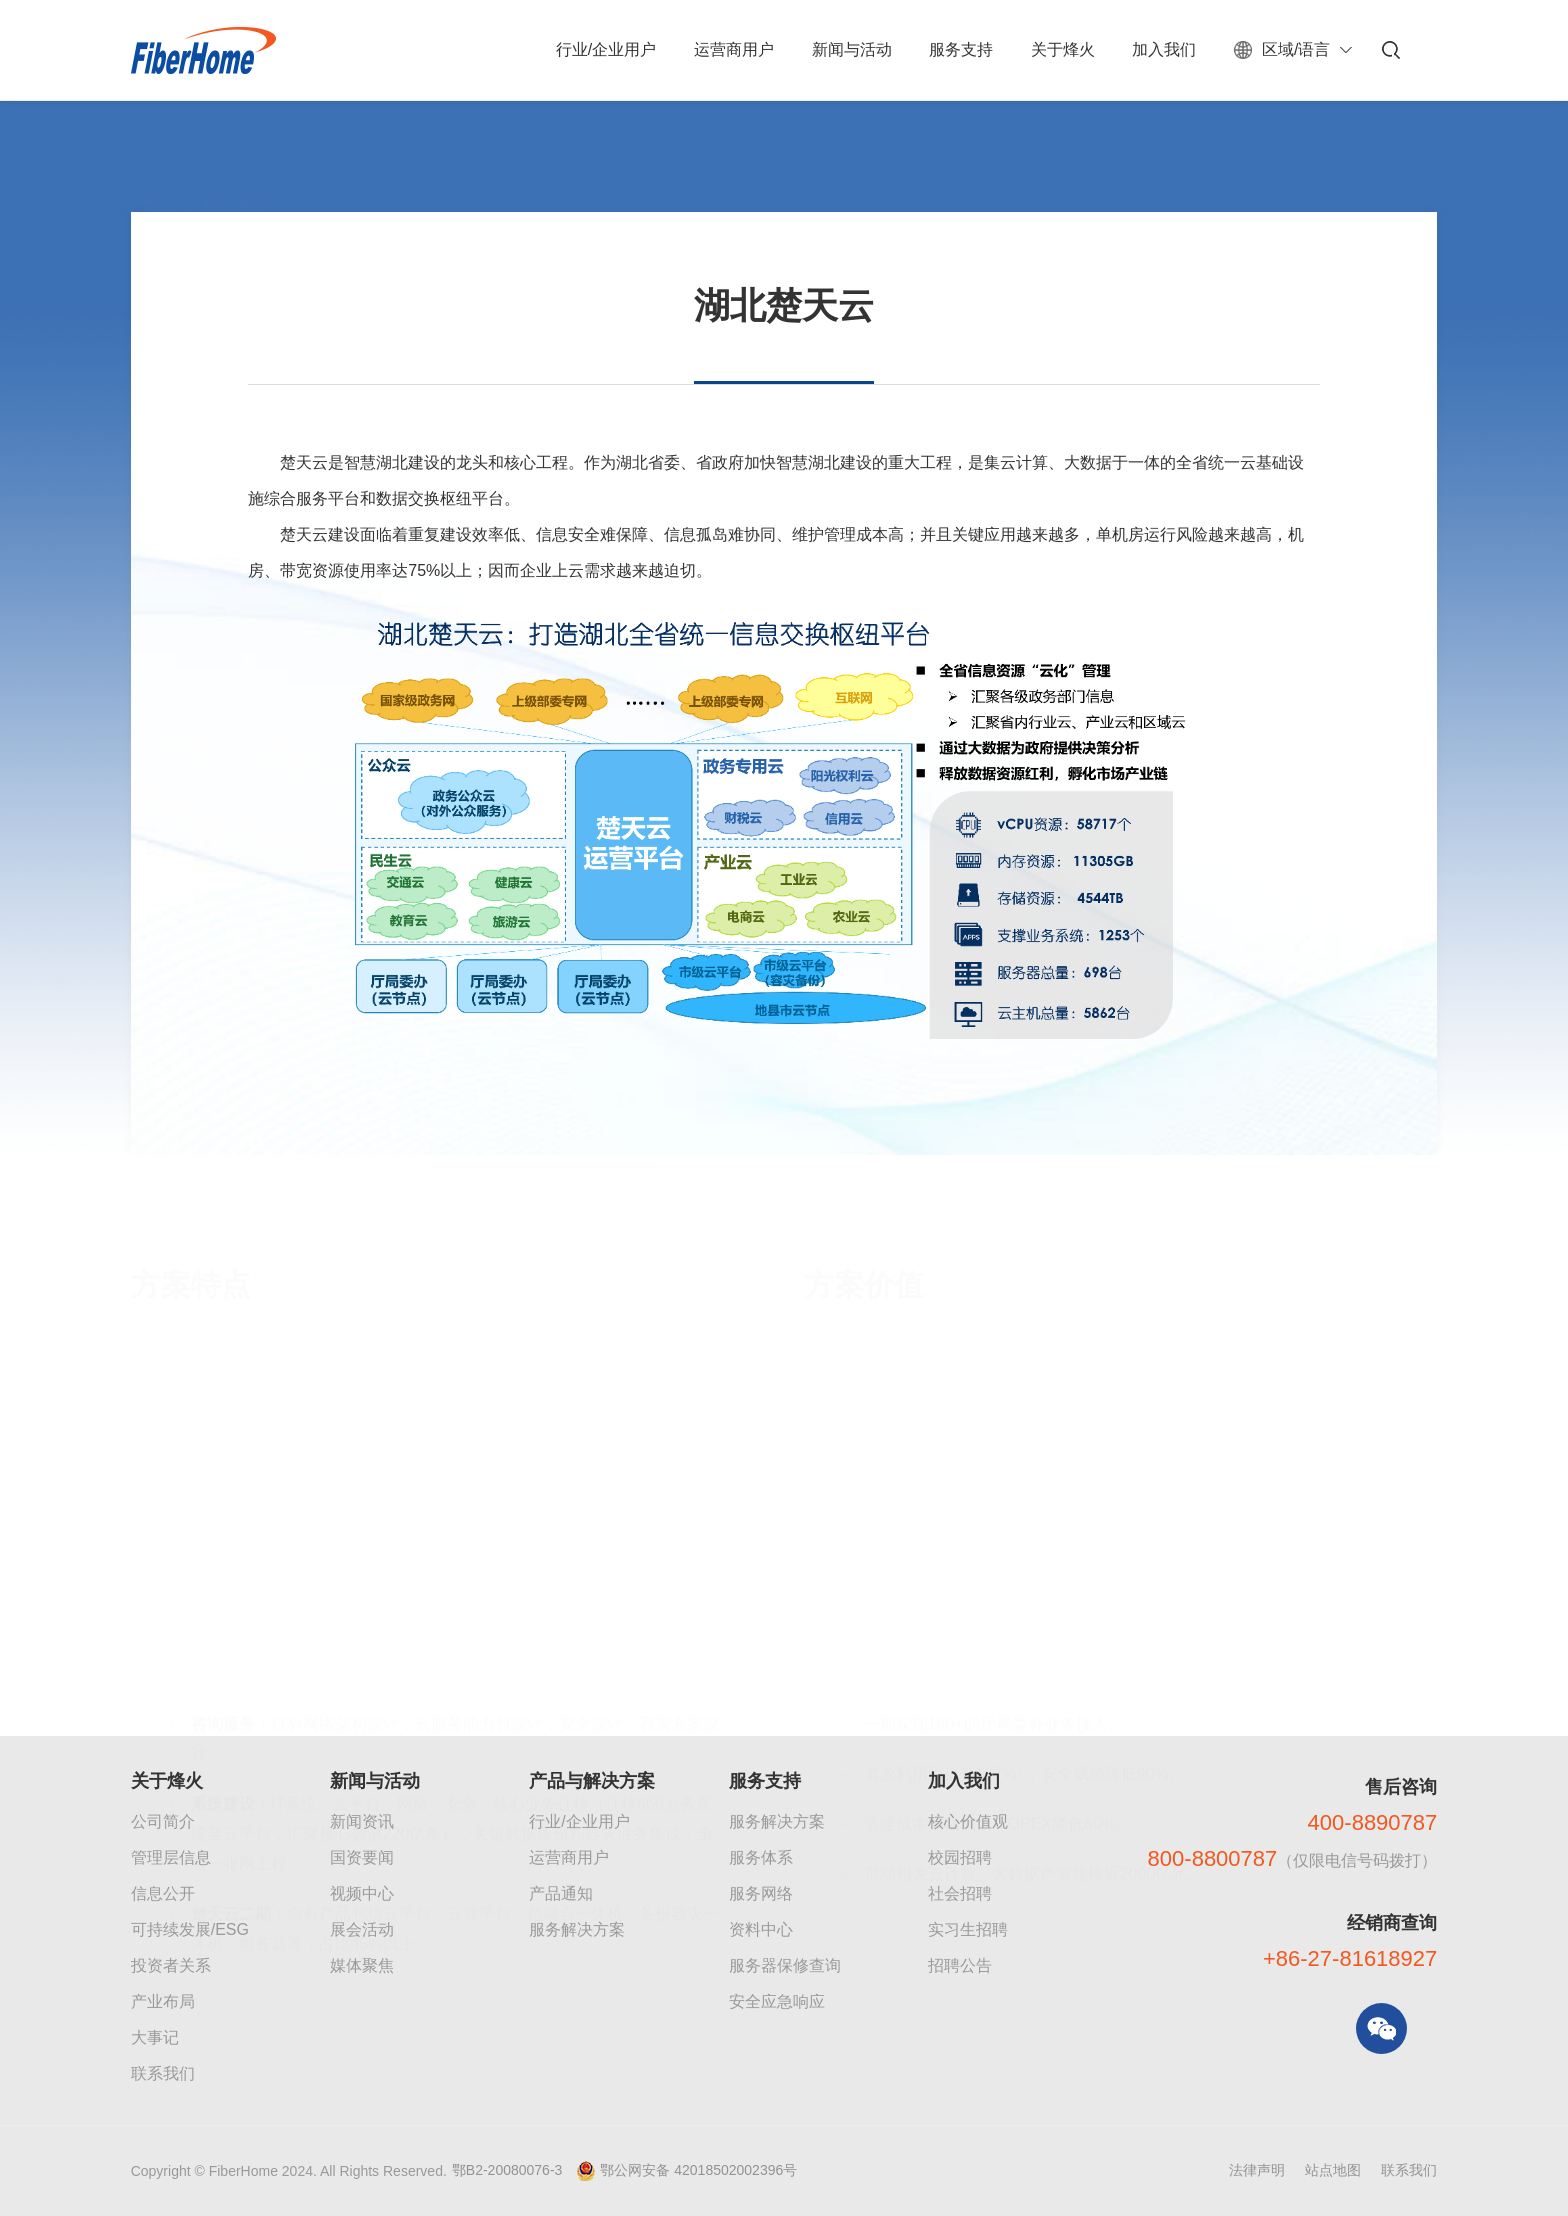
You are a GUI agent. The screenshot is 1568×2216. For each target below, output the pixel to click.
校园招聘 (960, 1857)
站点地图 (1333, 2170)
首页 (157, 160)
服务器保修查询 (785, 1965)
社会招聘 (960, 1893)
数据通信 (234, 160)
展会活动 (362, 1929)
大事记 (155, 2037)
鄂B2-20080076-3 (507, 2170)
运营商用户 (569, 1857)
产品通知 (561, 1893)
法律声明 (1257, 2170)
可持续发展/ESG (190, 1929)
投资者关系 (171, 1965)
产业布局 (163, 2001)
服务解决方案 (577, 1929)
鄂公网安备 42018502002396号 (698, 2170)
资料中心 (761, 1929)
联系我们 (163, 2073)
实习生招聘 (968, 1929)
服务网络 (761, 1893)
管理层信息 (171, 1857)
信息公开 (163, 1893)
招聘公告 (960, 1965)
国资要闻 (362, 1857)
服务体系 (761, 1857)
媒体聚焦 (362, 1965)
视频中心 (362, 1893)
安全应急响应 (777, 2001)
